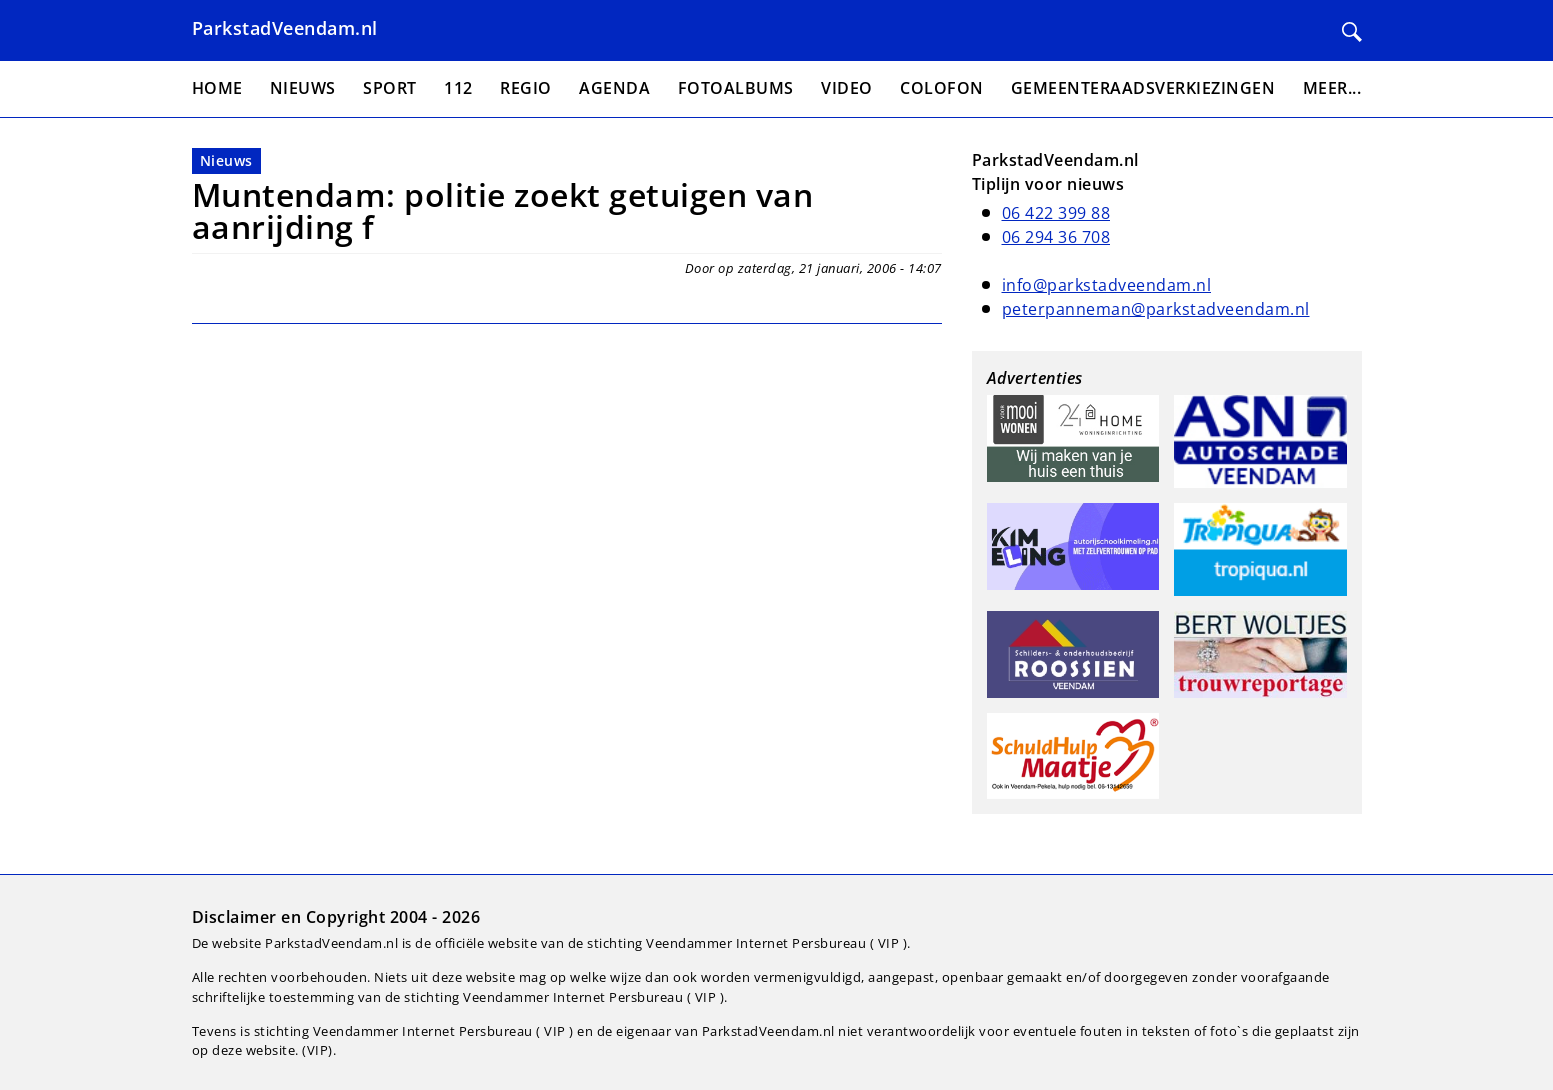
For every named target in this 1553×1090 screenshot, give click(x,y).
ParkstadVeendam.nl (285, 28)
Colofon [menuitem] (942, 88)
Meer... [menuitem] (1332, 88)
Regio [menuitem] (526, 88)
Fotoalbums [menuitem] (736, 88)
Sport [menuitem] (390, 88)
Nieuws (226, 160)
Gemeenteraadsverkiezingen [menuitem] (1143, 88)
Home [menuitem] (217, 88)
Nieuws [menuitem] (303, 88)
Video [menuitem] (847, 88)
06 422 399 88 (1056, 213)
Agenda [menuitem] (614, 88)
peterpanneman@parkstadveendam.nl (1156, 309)
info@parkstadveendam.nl (1107, 285)
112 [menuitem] (458, 88)
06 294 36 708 (1056, 237)
